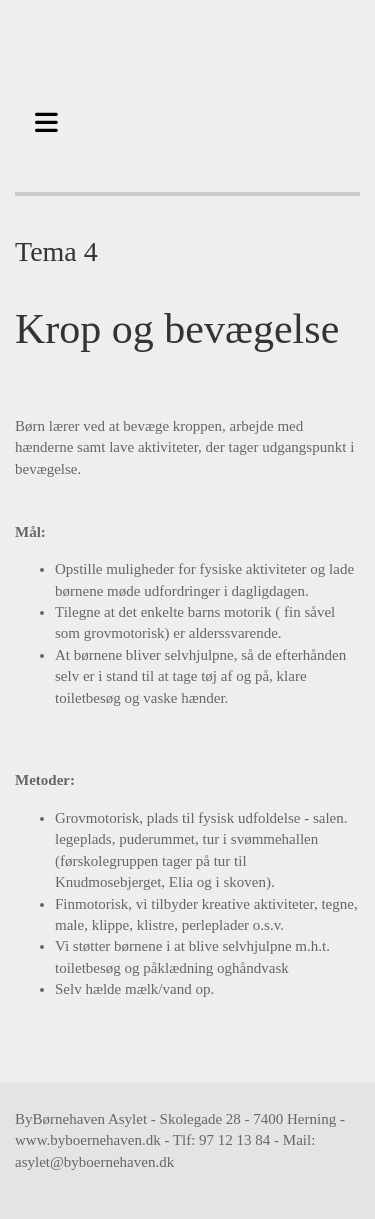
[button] (52, 120)
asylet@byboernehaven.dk (94, 1162)
